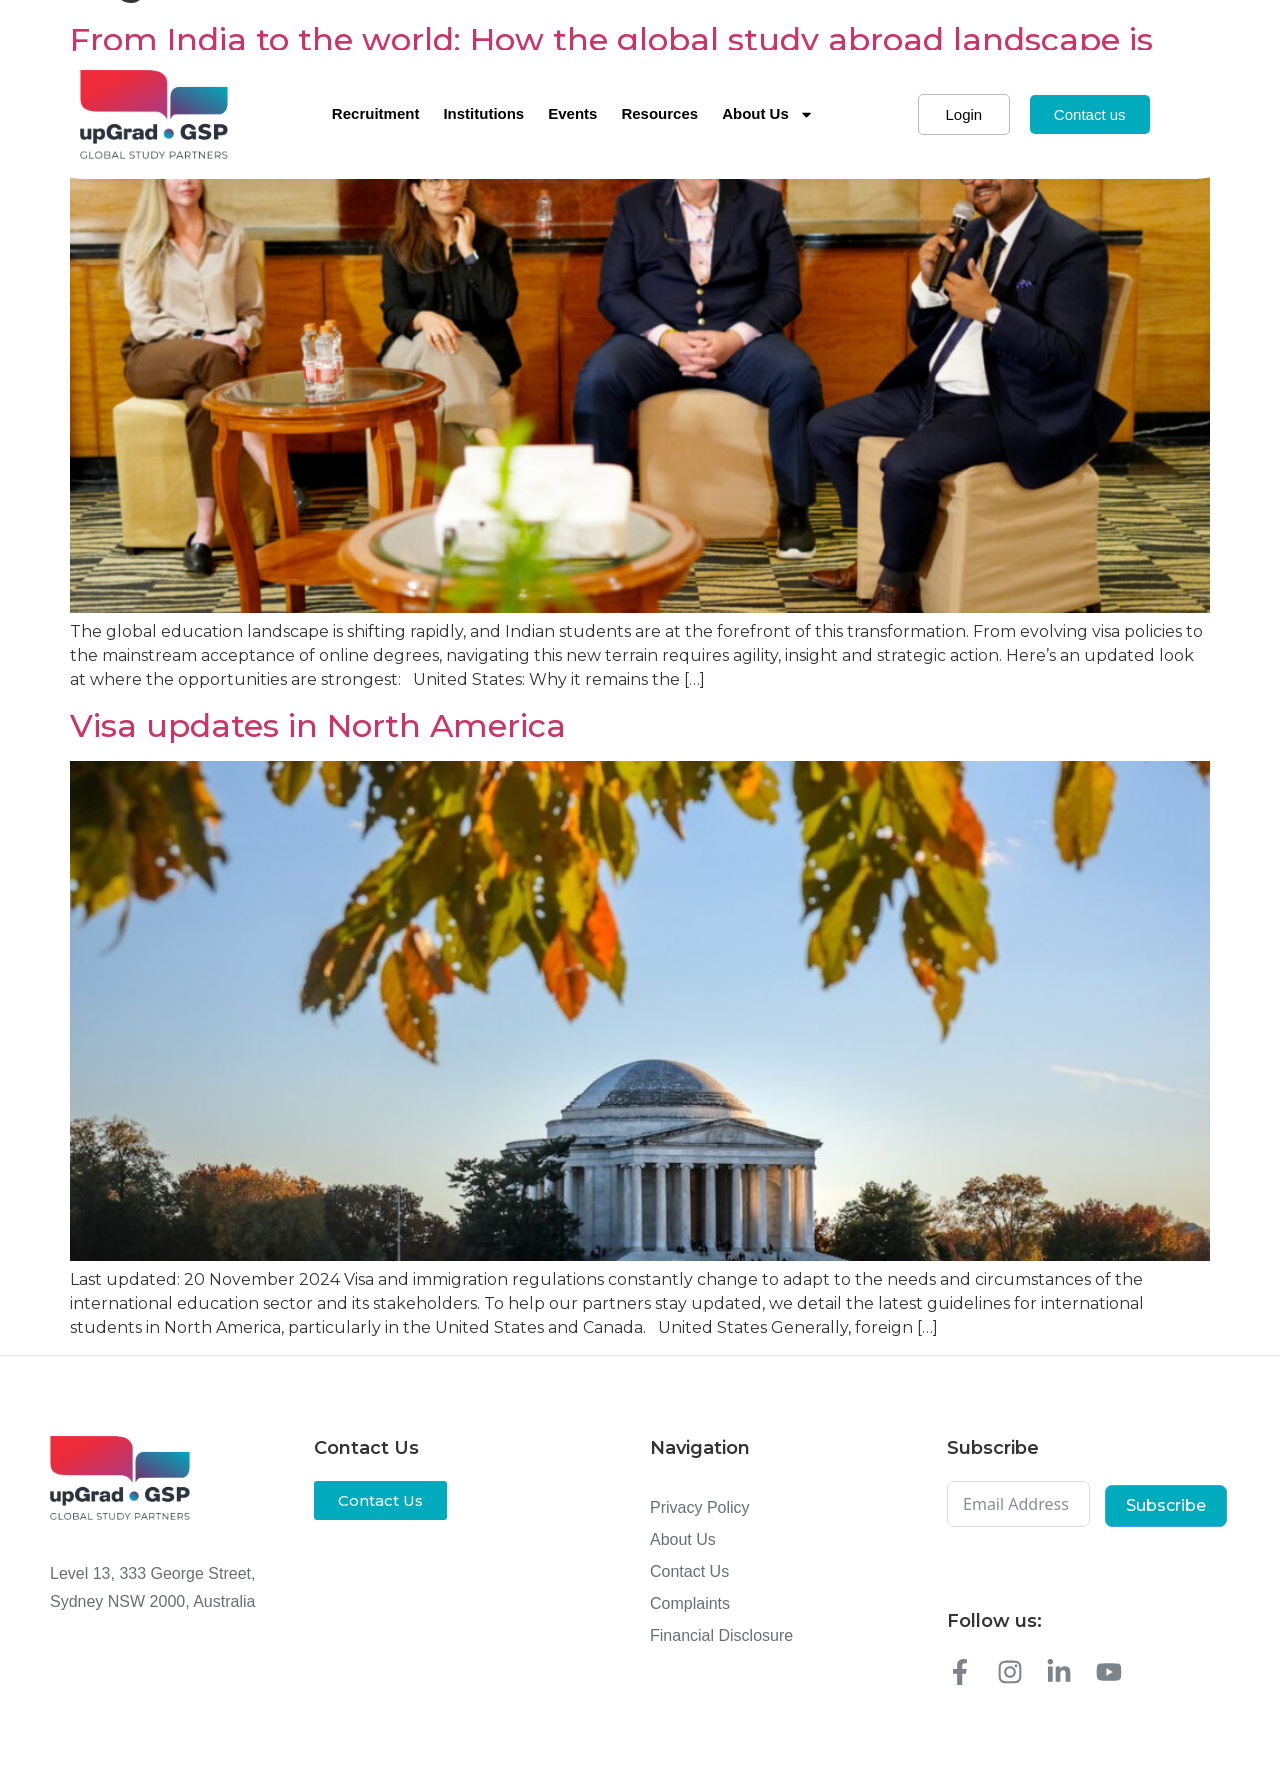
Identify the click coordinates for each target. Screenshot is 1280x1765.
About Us (768, 114)
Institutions (483, 113)
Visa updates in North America (318, 725)
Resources (659, 113)
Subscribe (1166, 1505)
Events (572, 113)
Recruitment (376, 113)
